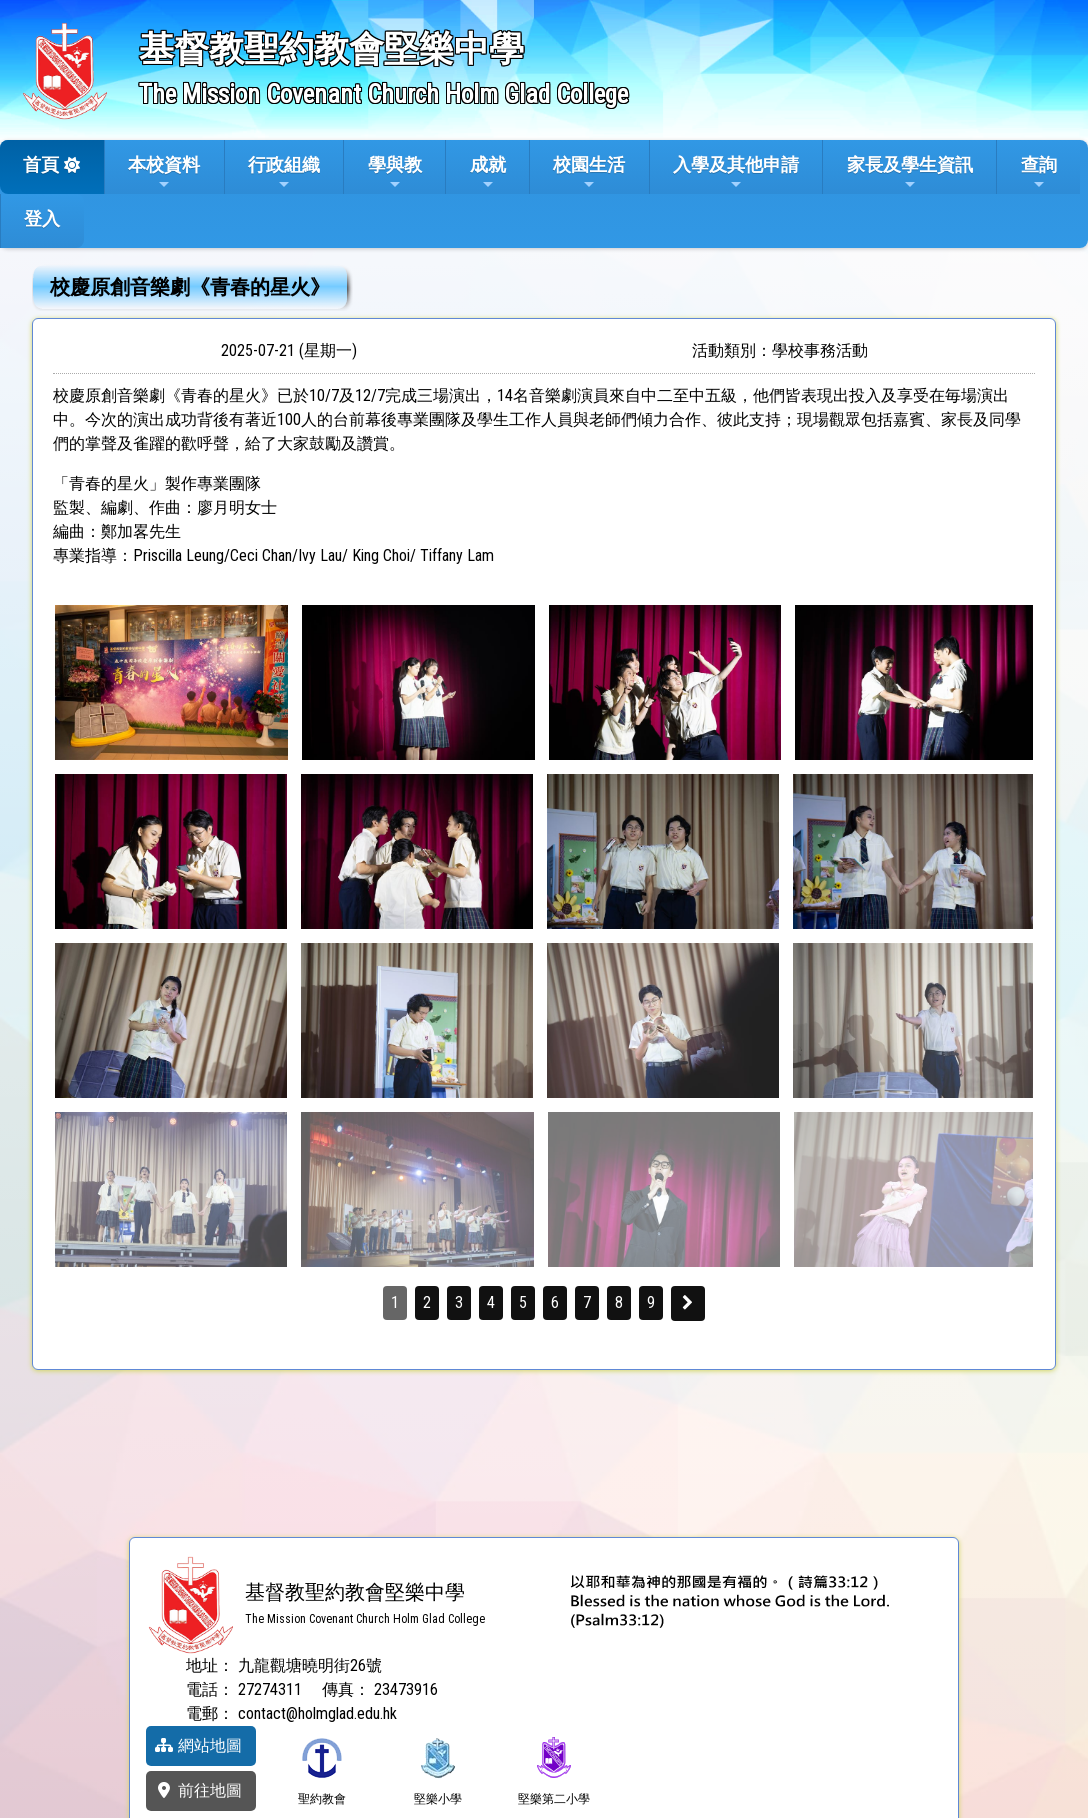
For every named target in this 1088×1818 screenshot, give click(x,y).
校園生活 (589, 173)
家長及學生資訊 (910, 173)
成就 (488, 173)
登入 (42, 218)
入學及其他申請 (736, 173)
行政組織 (284, 173)
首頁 (41, 164)
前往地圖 (198, 1790)
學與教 (395, 173)
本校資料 (164, 173)
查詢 (1039, 173)
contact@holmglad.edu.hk (317, 1713)
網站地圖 (198, 1745)
